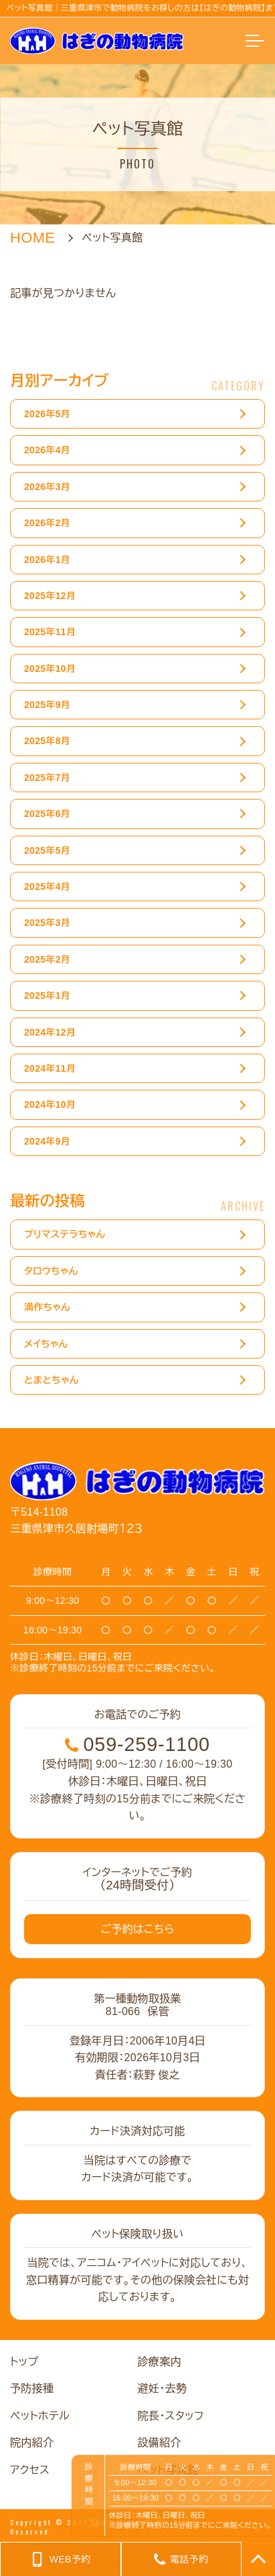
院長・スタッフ (171, 2416)
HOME (32, 238)
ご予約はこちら (138, 1929)
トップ (24, 2361)
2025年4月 (47, 887)
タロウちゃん (51, 1271)
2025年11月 (50, 632)
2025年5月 (47, 850)
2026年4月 (47, 450)
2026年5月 (47, 414)
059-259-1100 (137, 1744)
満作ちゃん (47, 1307)
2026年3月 (47, 486)
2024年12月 (50, 1032)
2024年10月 (50, 1105)
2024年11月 (50, 1069)
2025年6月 (47, 814)
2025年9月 (47, 705)
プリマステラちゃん (64, 1235)
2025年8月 (47, 741)
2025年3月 (47, 923)
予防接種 (32, 2388)
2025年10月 (50, 668)
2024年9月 (47, 1141)
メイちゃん (46, 1343)
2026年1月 (47, 559)
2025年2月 (47, 959)
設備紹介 (159, 2442)
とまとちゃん (51, 1380)
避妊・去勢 (162, 2388)
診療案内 (159, 2361)
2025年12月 (50, 596)
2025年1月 (47, 996)
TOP (258, 2559)
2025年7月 (47, 777)
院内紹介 (32, 2442)
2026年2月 (47, 523)
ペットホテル (40, 2416)
